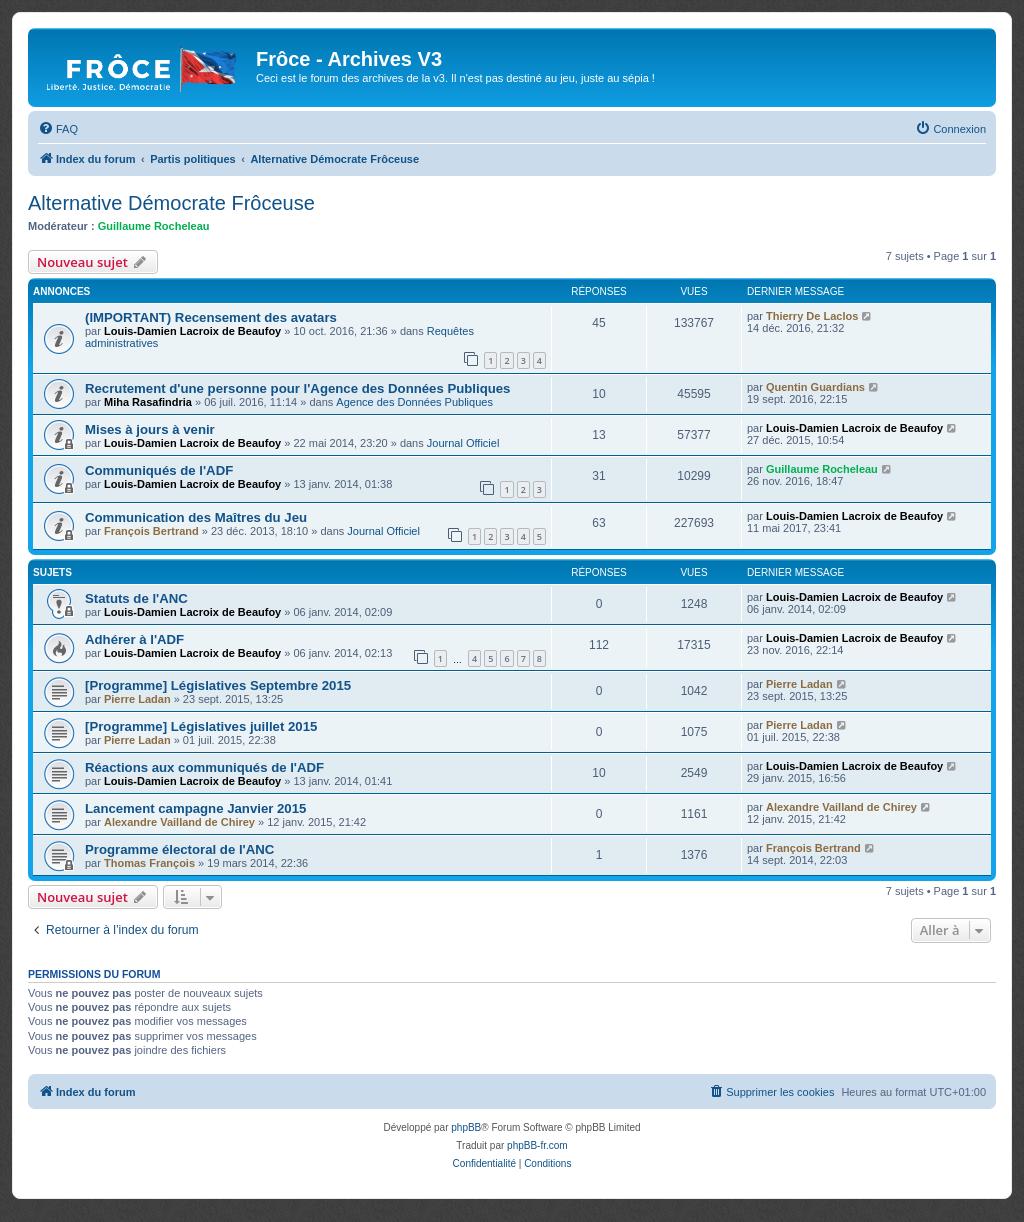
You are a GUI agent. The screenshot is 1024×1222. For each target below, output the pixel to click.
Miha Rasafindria (148, 402)
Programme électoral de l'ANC (179, 849)
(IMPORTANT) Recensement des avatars (211, 317)
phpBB (466, 1127)
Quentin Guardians (815, 387)
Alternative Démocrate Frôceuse (171, 203)
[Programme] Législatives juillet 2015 (201, 726)
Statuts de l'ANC (136, 598)
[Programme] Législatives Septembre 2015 (218, 685)
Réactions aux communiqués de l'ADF (204, 767)
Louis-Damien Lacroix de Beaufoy (192, 331)
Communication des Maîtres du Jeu (196, 517)
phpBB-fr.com (537, 1145)
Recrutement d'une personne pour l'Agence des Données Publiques (297, 388)
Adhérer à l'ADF (134, 639)
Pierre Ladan (137, 699)
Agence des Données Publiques (414, 402)
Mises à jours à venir (150, 429)
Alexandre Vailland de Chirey (179, 822)
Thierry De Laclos (812, 316)
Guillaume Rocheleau (154, 226)
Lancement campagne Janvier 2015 (195, 808)
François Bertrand (151, 531)
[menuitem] (58, 129)
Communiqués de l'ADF (159, 470)
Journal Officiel (463, 443)
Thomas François (149, 863)
